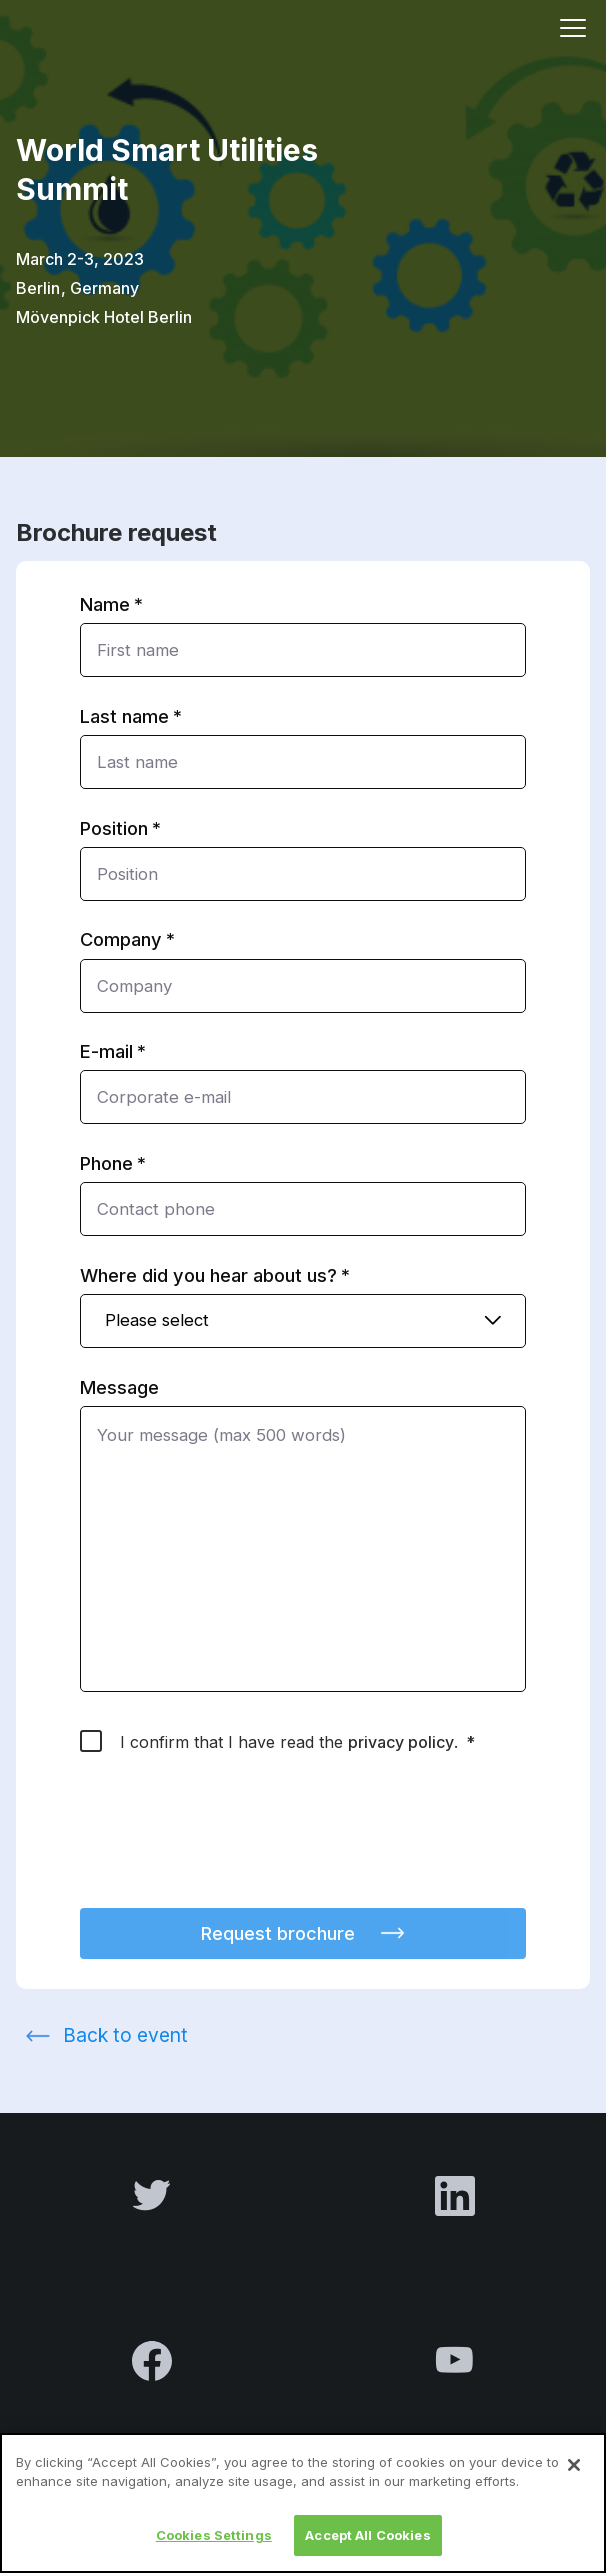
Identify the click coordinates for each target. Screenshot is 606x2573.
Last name (124, 716)
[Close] (574, 2476)
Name (105, 604)
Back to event (125, 2035)
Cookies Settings (214, 2546)
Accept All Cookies (367, 2546)
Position (114, 828)
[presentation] (232, 1843)
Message (119, 1387)
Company (121, 939)
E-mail (106, 1051)
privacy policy (401, 1742)
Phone (106, 1163)
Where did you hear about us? (208, 1275)
